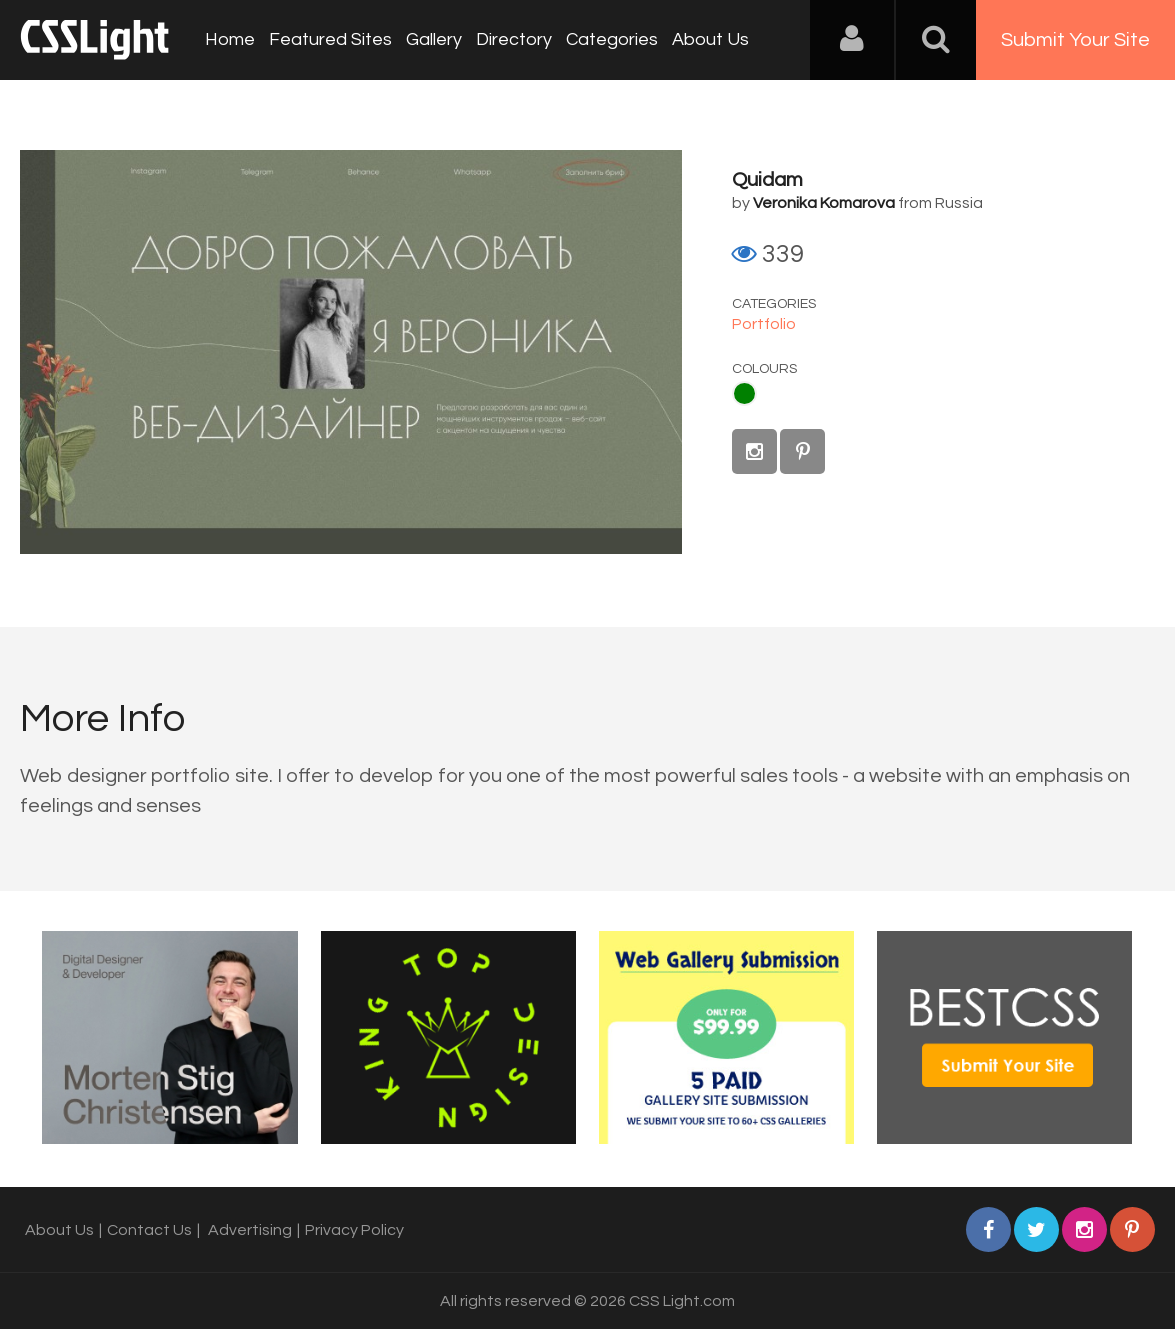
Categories (612, 39)
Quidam (767, 180)
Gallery (434, 39)
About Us (710, 39)
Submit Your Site (1075, 40)
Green (744, 393)
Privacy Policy (354, 1230)
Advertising (250, 1230)
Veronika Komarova (824, 203)
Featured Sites (330, 39)
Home (230, 39)
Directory (514, 39)
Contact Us (149, 1230)
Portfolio (764, 324)
